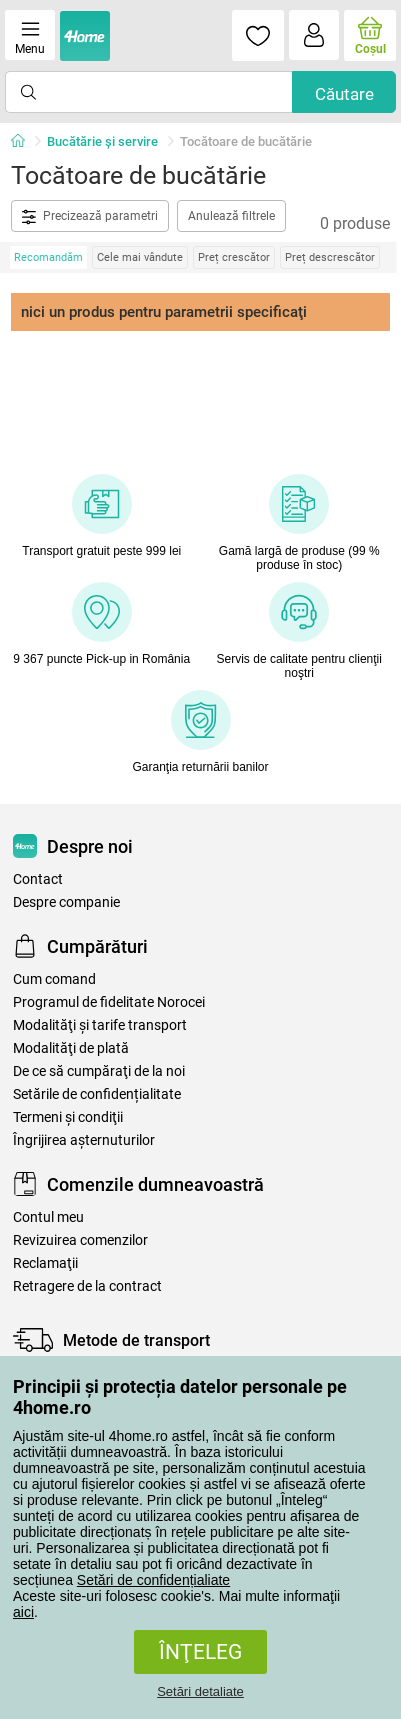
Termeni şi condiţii (68, 1117)
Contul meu (48, 1217)
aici (23, 1612)
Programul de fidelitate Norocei (109, 1002)
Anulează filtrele (231, 216)
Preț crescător (234, 257)
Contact (38, 879)
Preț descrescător (330, 257)
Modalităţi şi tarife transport (100, 1025)
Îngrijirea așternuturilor (84, 1140)
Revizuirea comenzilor (80, 1240)
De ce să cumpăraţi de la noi (99, 1071)
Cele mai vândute (140, 257)
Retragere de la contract (87, 1286)
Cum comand (54, 979)
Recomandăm (48, 257)
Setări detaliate (200, 1691)
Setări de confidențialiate (153, 1580)
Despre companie (66, 902)
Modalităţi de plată (71, 1048)
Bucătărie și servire (102, 141)
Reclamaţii (45, 1263)
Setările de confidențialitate (97, 1094)
